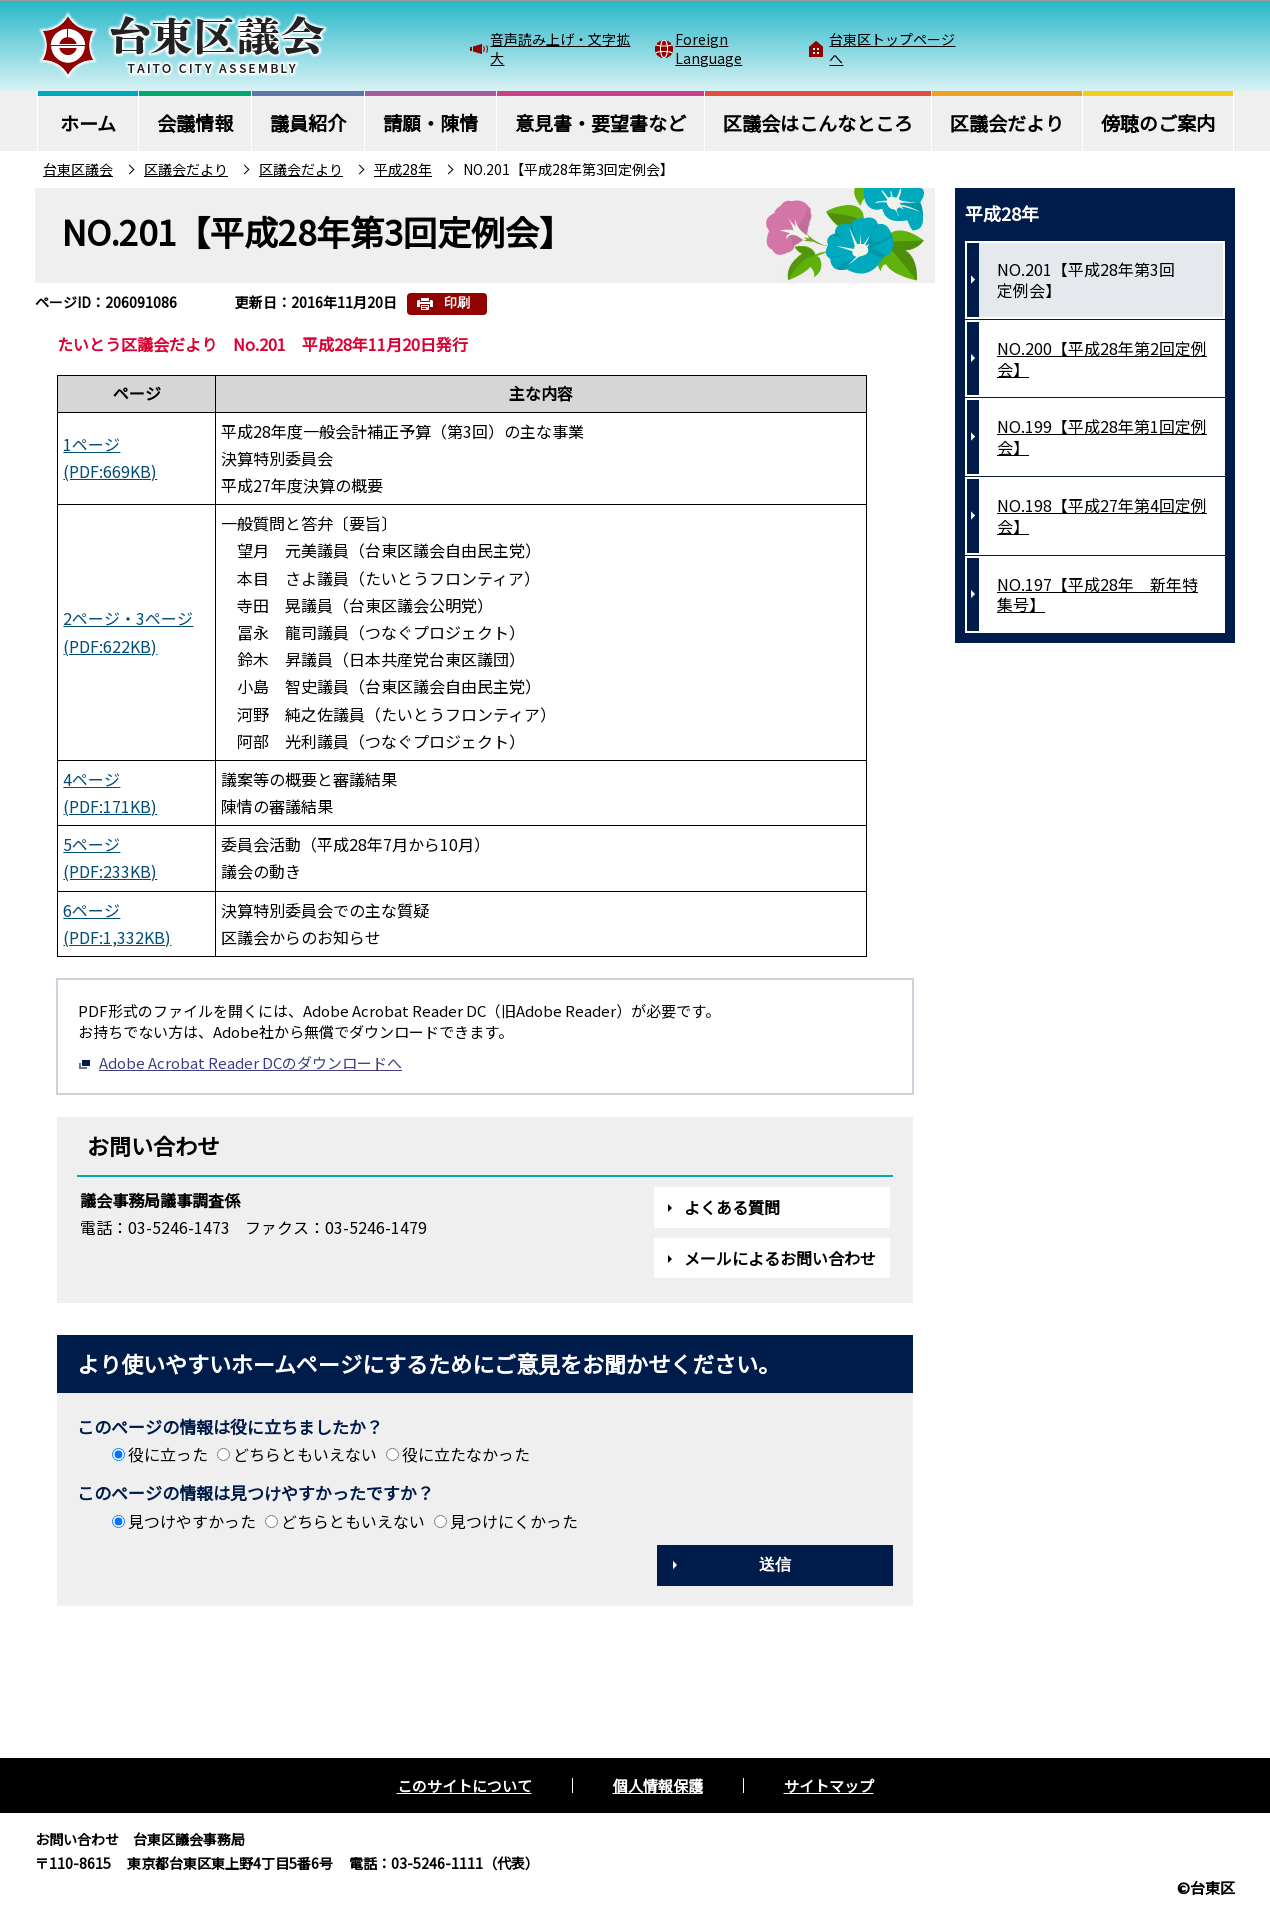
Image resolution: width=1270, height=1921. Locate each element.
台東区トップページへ (892, 48)
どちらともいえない (305, 1454)
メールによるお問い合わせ (780, 1258)
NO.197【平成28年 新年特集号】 (1097, 594)
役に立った (168, 1454)
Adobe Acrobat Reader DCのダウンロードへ (240, 1062)
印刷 (457, 302)
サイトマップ (829, 1785)
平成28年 (403, 169)
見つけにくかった (514, 1521)
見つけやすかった (192, 1521)
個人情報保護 (658, 1785)
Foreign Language (708, 48)
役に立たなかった (466, 1454)
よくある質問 (732, 1207)
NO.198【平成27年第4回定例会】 (1102, 515)
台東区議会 (78, 169)
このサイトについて (464, 1785)
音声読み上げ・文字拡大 (560, 48)
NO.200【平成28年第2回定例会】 (1102, 358)
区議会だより (186, 169)
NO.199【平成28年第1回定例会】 (1102, 436)
